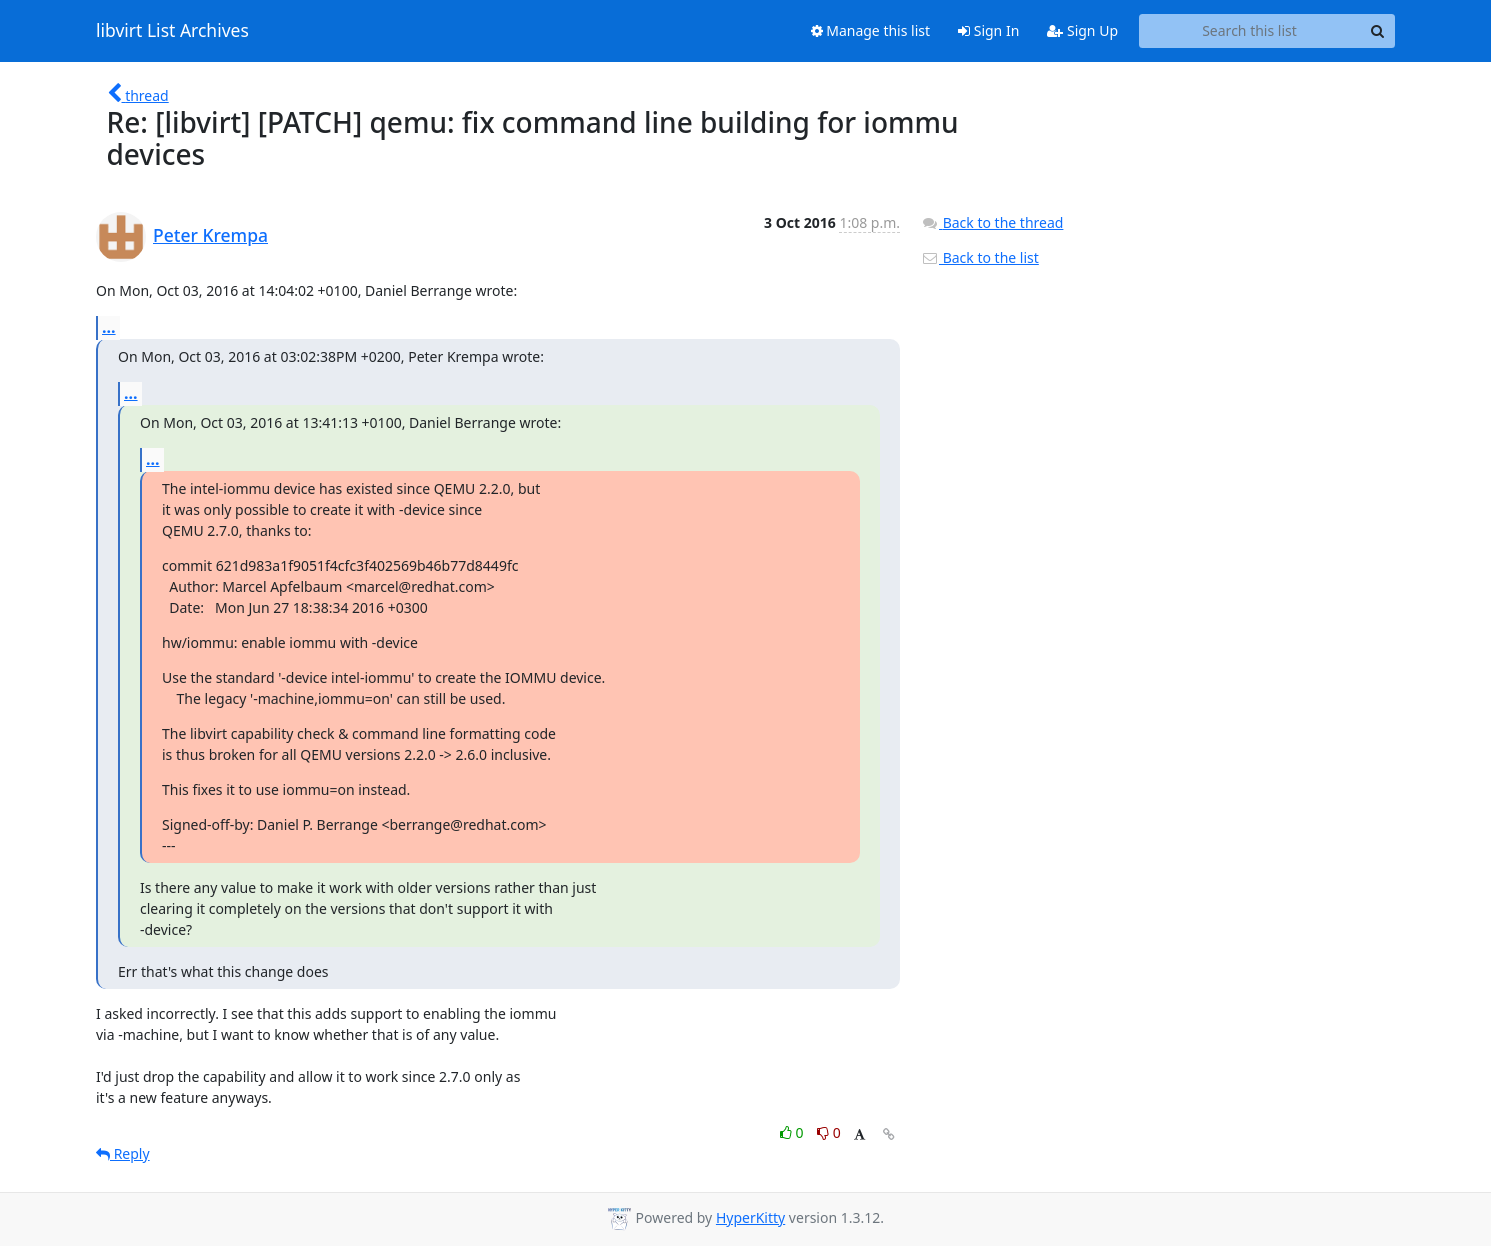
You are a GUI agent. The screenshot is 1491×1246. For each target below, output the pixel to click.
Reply (123, 1153)
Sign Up (1082, 30)
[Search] (1377, 31)
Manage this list (871, 30)
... (109, 327)
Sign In (988, 30)
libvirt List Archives (172, 31)
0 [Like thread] (793, 1132)
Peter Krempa (210, 235)
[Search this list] (1249, 31)
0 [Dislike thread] (829, 1132)
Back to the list (980, 257)
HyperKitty (750, 1217)
